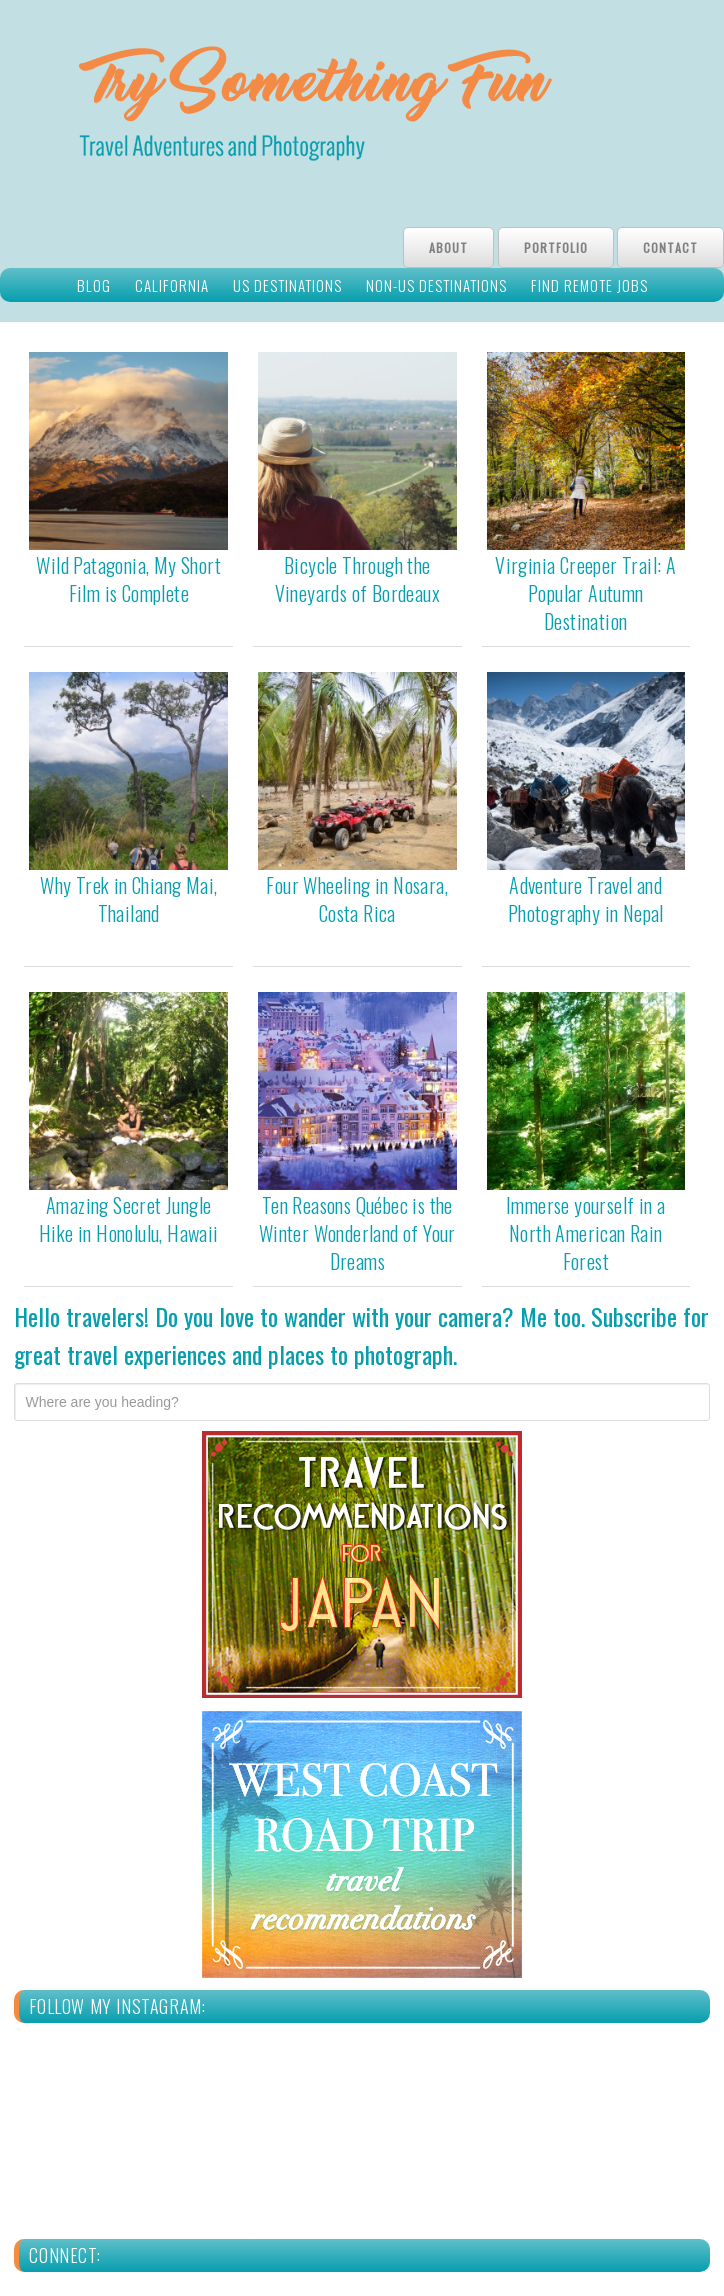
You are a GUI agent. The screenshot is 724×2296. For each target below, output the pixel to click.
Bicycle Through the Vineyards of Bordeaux (357, 579)
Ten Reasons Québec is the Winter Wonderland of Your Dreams (357, 1233)
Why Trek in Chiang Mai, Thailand (128, 899)
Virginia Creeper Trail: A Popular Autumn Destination (585, 593)
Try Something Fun (362, 108)
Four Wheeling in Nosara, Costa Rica (357, 899)
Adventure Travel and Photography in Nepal (586, 899)
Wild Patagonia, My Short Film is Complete (128, 579)
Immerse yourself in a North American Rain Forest (585, 1233)
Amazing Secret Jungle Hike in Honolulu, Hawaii (129, 1219)
